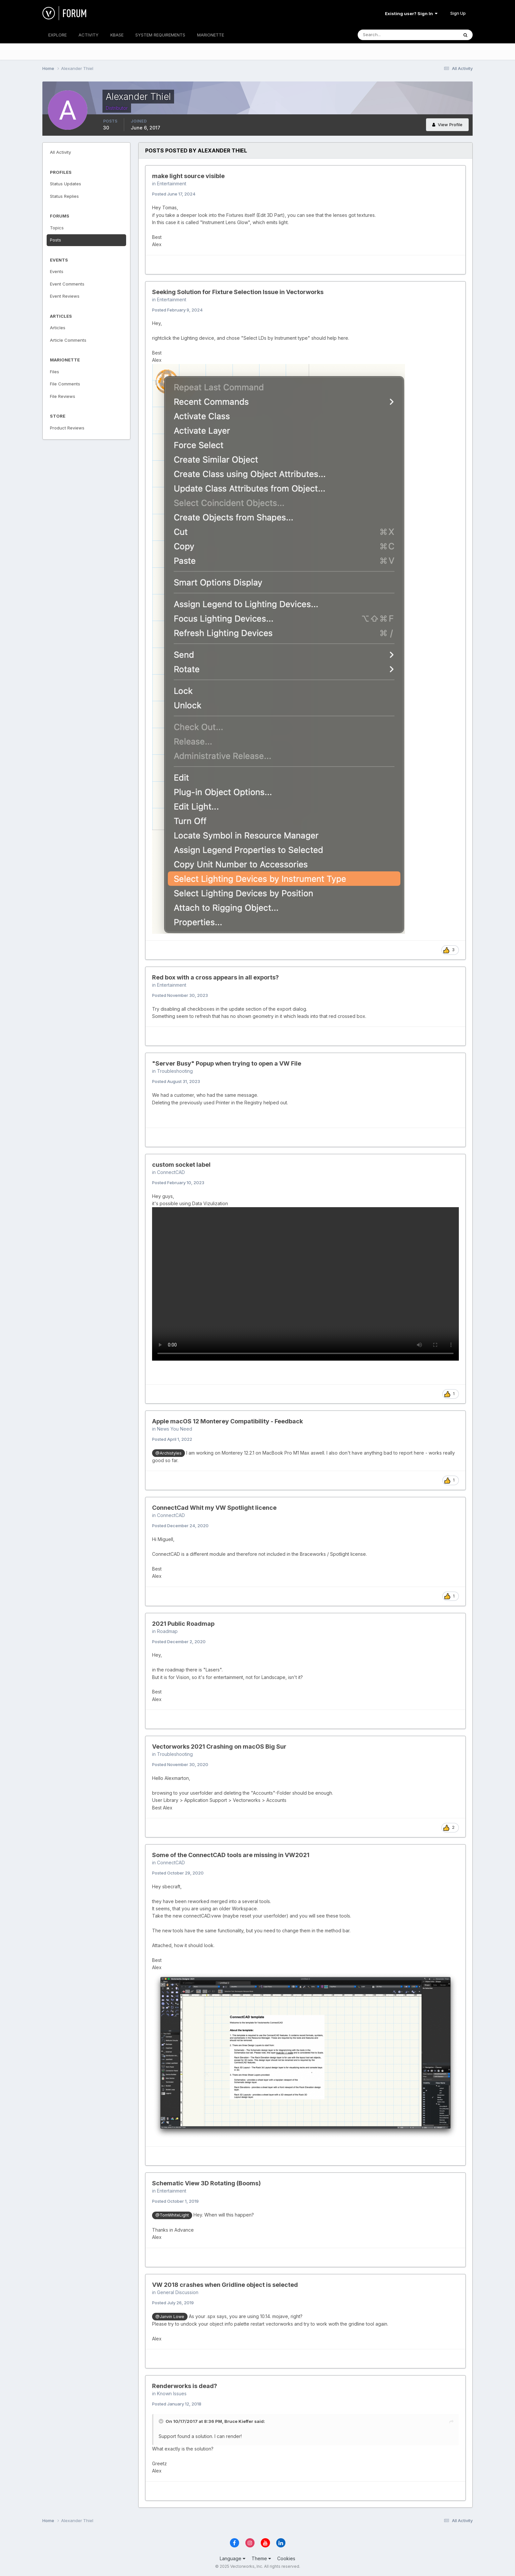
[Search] (386, 35)
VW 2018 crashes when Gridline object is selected (225, 2284)
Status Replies (64, 196)
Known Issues (172, 2393)
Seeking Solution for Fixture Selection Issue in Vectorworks (238, 291)
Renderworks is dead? (184, 2385)
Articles (57, 327)
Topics (57, 227)
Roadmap (167, 1631)
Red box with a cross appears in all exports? (215, 977)
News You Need (174, 1429)
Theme (261, 2558)
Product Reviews (67, 427)
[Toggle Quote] (162, 2421)
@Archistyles (168, 1453)
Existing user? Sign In (411, 13)
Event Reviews (64, 296)
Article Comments (68, 340)
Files (54, 371)
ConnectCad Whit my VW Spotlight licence (214, 1507)
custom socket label (181, 1164)
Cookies (286, 2558)
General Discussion (177, 2292)
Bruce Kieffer (238, 2421)
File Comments (65, 383)
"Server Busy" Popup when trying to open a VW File (226, 1063)
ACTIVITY (88, 34)
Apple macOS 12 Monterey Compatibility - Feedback (227, 1421)
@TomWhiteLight (172, 2215)
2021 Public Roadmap (183, 1623)
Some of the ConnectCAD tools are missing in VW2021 (230, 1855)
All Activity (60, 152)
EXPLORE (57, 34)
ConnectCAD (171, 1172)
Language (232, 2558)
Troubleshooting (175, 1071)
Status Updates (65, 183)
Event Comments (67, 284)
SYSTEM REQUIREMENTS (160, 34)
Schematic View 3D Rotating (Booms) (206, 2183)
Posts (55, 239)
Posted (173, 193)
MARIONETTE (210, 34)
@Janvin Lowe (169, 2316)
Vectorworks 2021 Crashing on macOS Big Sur (219, 1746)
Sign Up (458, 13)
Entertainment (171, 183)
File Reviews (62, 396)
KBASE (116, 34)
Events (56, 271)
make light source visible (188, 175)
